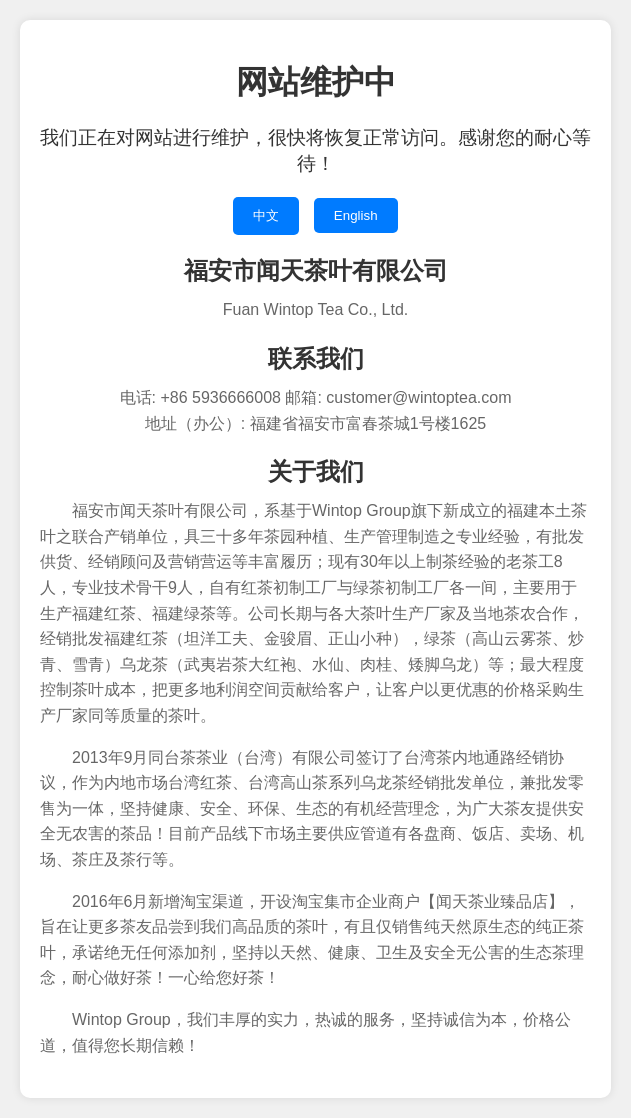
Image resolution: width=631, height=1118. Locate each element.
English (356, 215)
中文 (266, 215)
